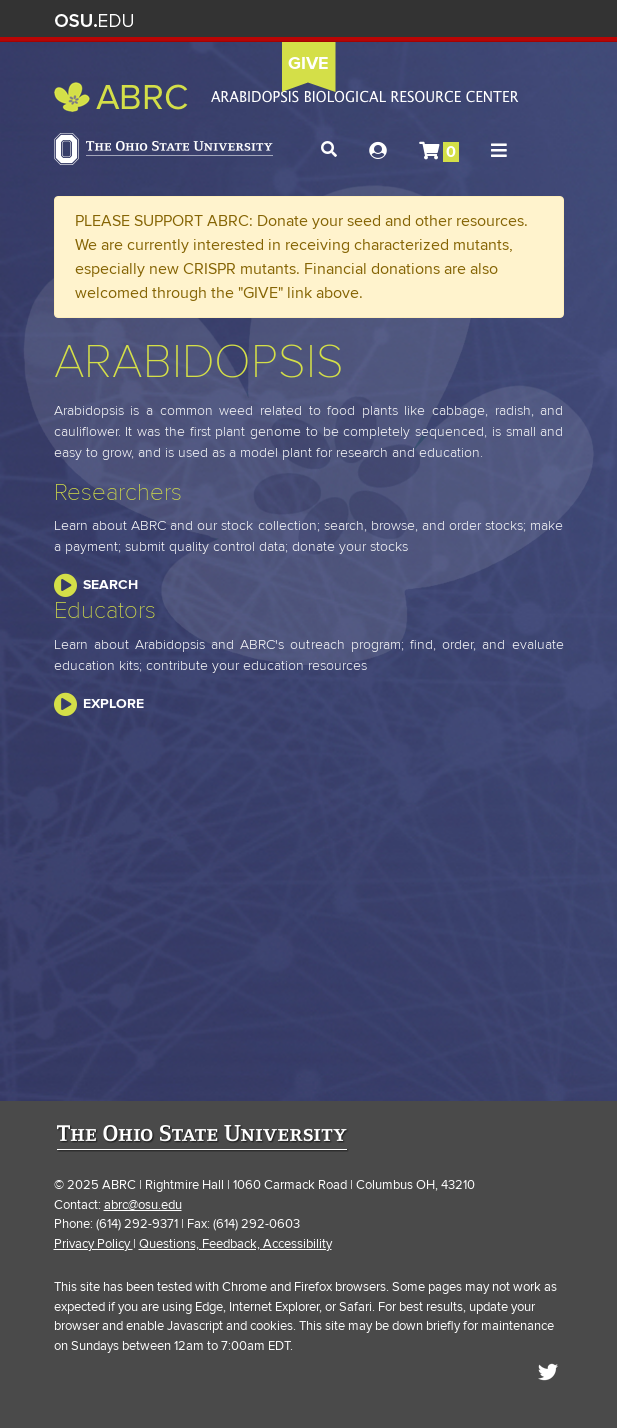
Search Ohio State (542, 20)
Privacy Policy (93, 1244)
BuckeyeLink (424, 20)
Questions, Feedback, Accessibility (235, 1244)
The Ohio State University (94, 21)
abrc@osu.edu (143, 1205)
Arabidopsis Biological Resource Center (286, 97)
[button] (329, 150)
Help (394, 20)
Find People (483, 20)
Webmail (512, 20)
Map (453, 20)
